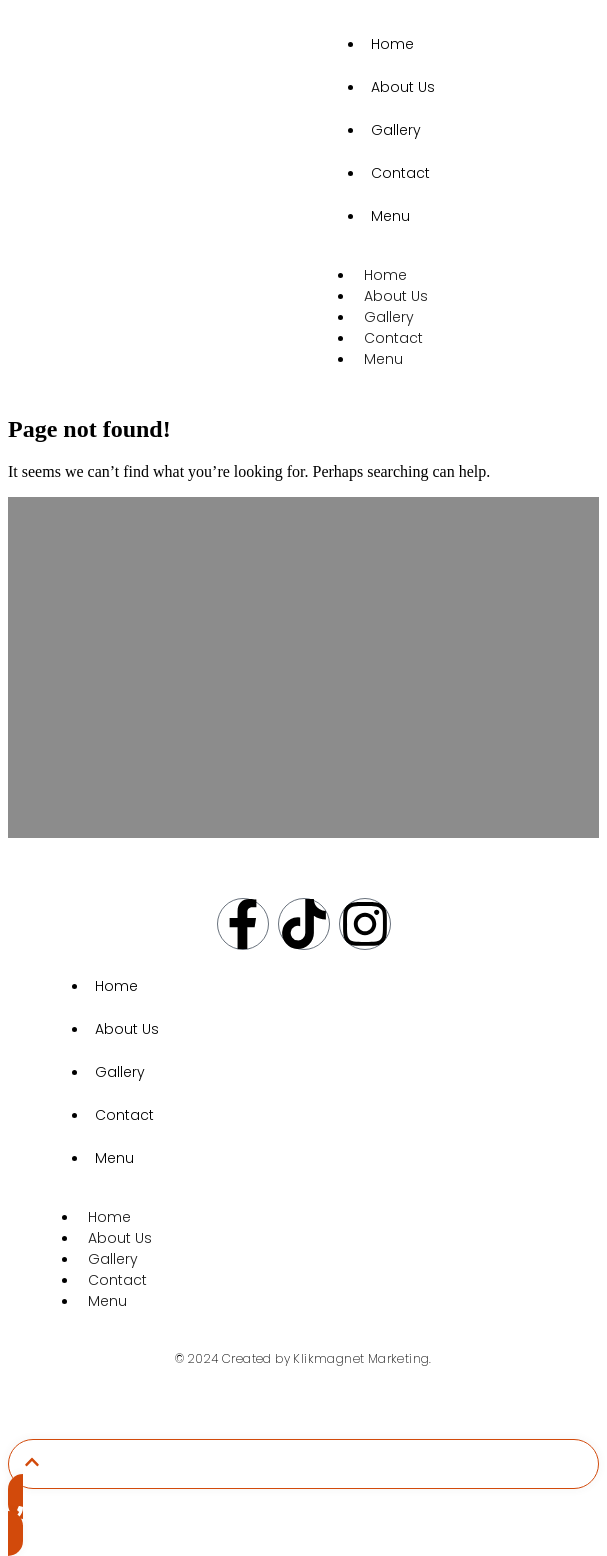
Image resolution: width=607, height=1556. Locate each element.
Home (392, 44)
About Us (403, 87)
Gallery (396, 130)
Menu (390, 216)
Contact (400, 173)
